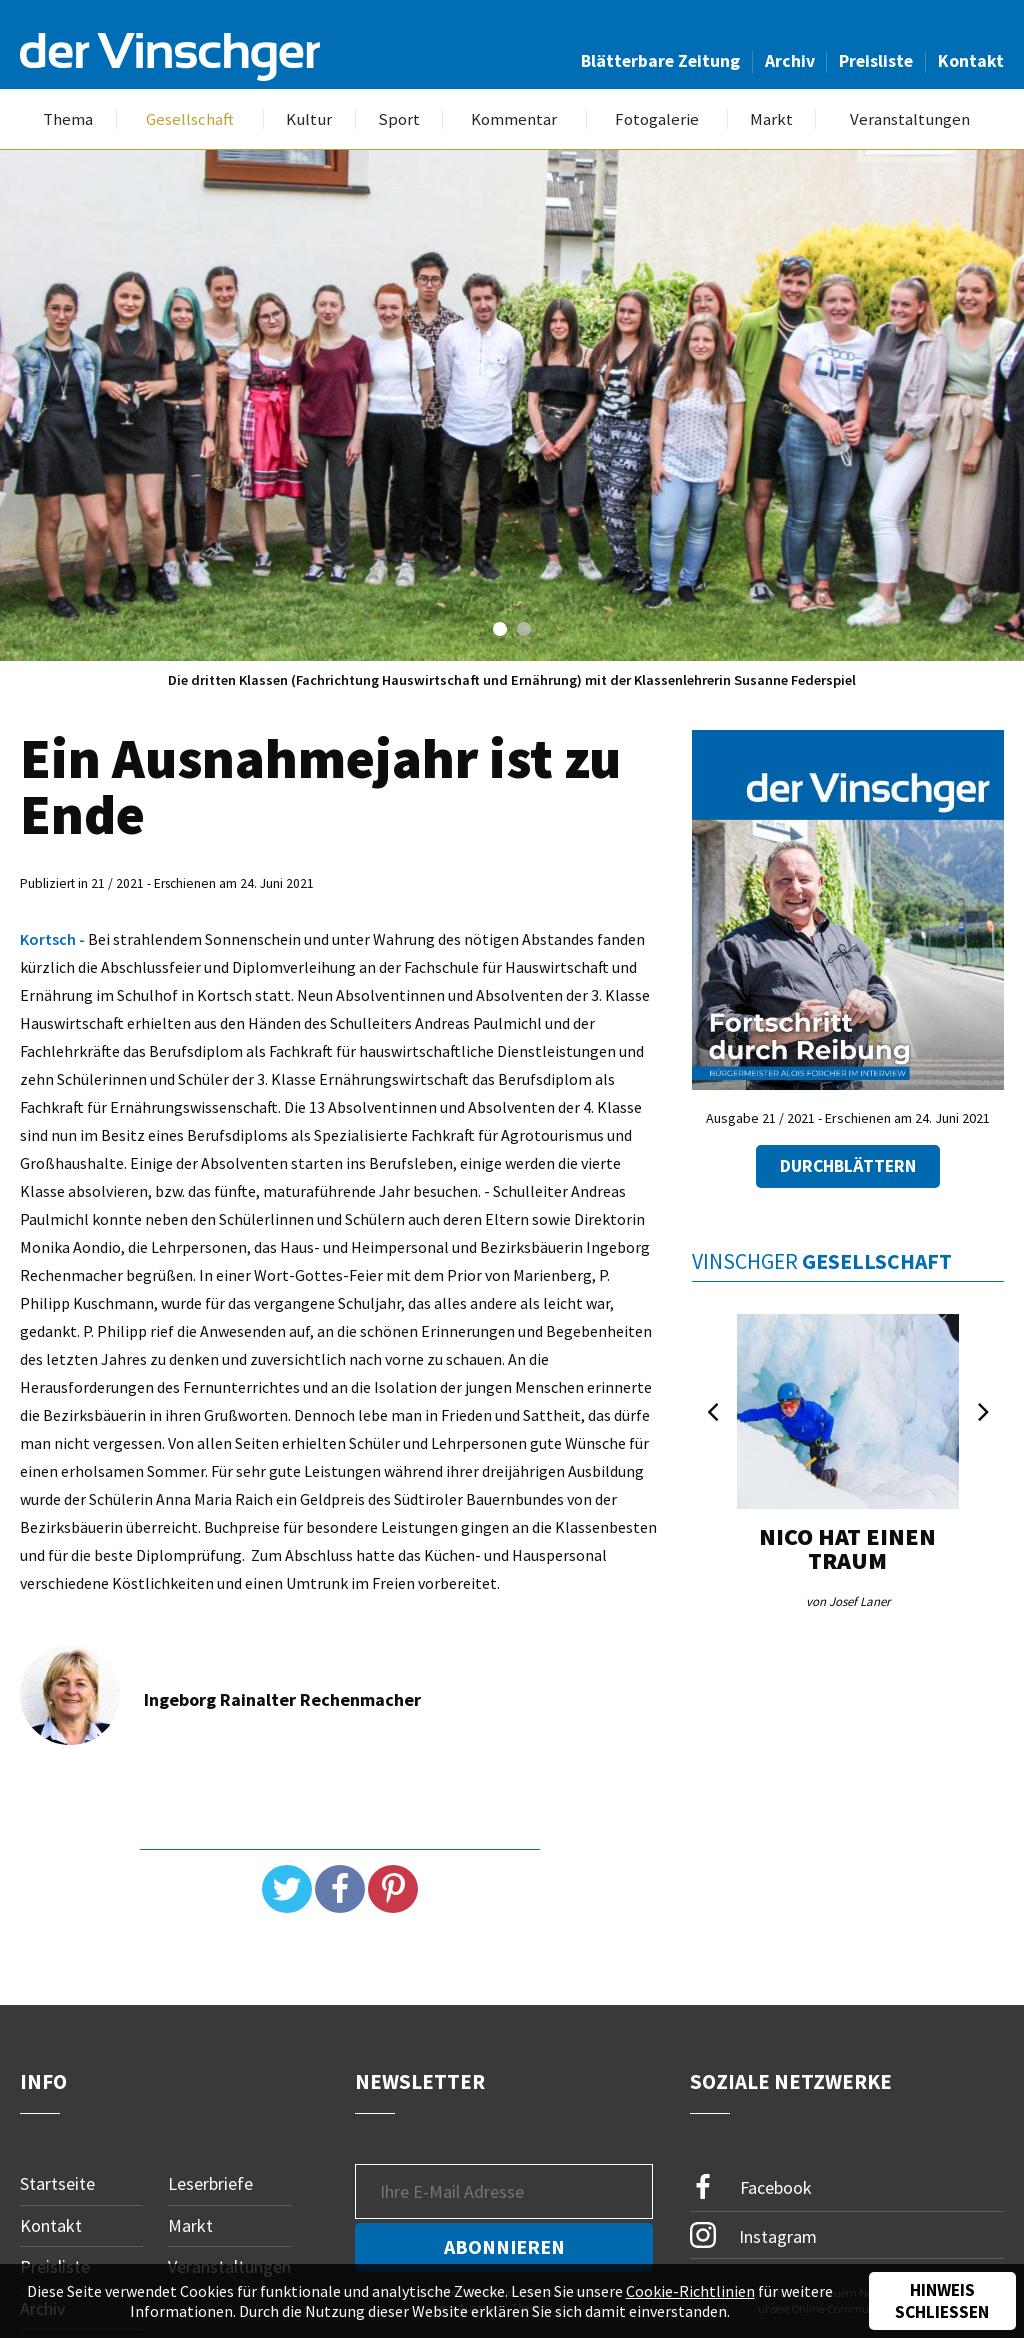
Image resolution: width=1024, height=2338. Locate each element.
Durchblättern (848, 1166)
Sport (399, 119)
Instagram (753, 2235)
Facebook (751, 2187)
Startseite (57, 2183)
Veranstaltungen (910, 119)
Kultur (309, 119)
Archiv (790, 61)
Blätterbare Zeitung (660, 61)
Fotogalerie (657, 119)
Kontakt (971, 61)
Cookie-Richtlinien (690, 2291)
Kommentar (514, 119)
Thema (68, 119)
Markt (771, 119)
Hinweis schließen (942, 2301)
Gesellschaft (190, 119)
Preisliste (876, 61)
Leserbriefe (210, 2183)
